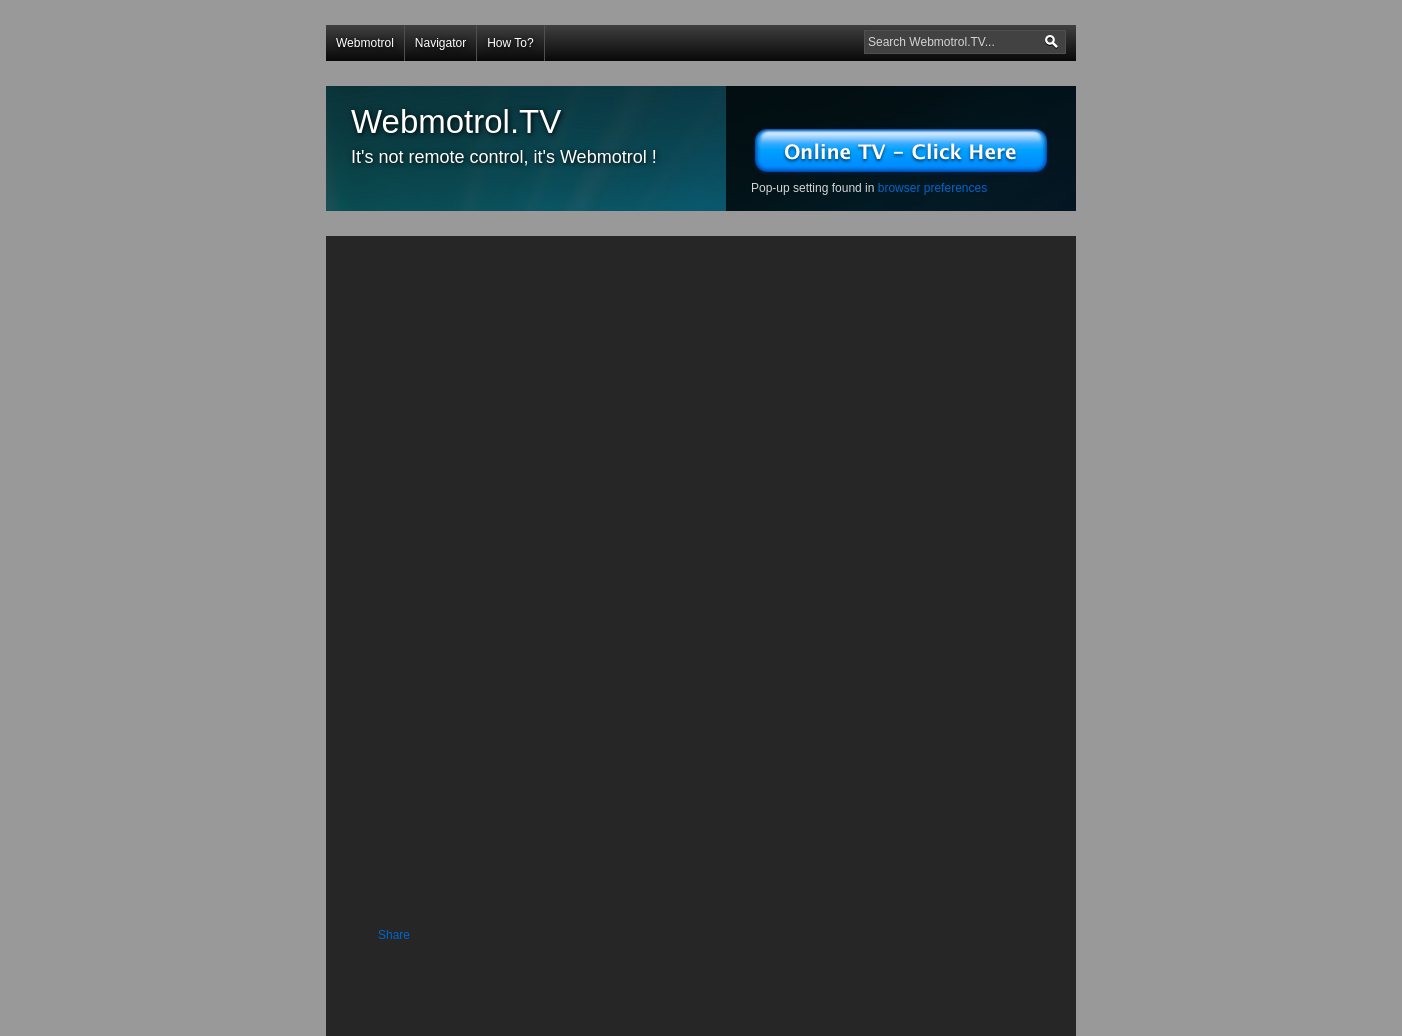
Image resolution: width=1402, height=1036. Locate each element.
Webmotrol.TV (456, 121)
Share (394, 935)
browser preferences (932, 188)
